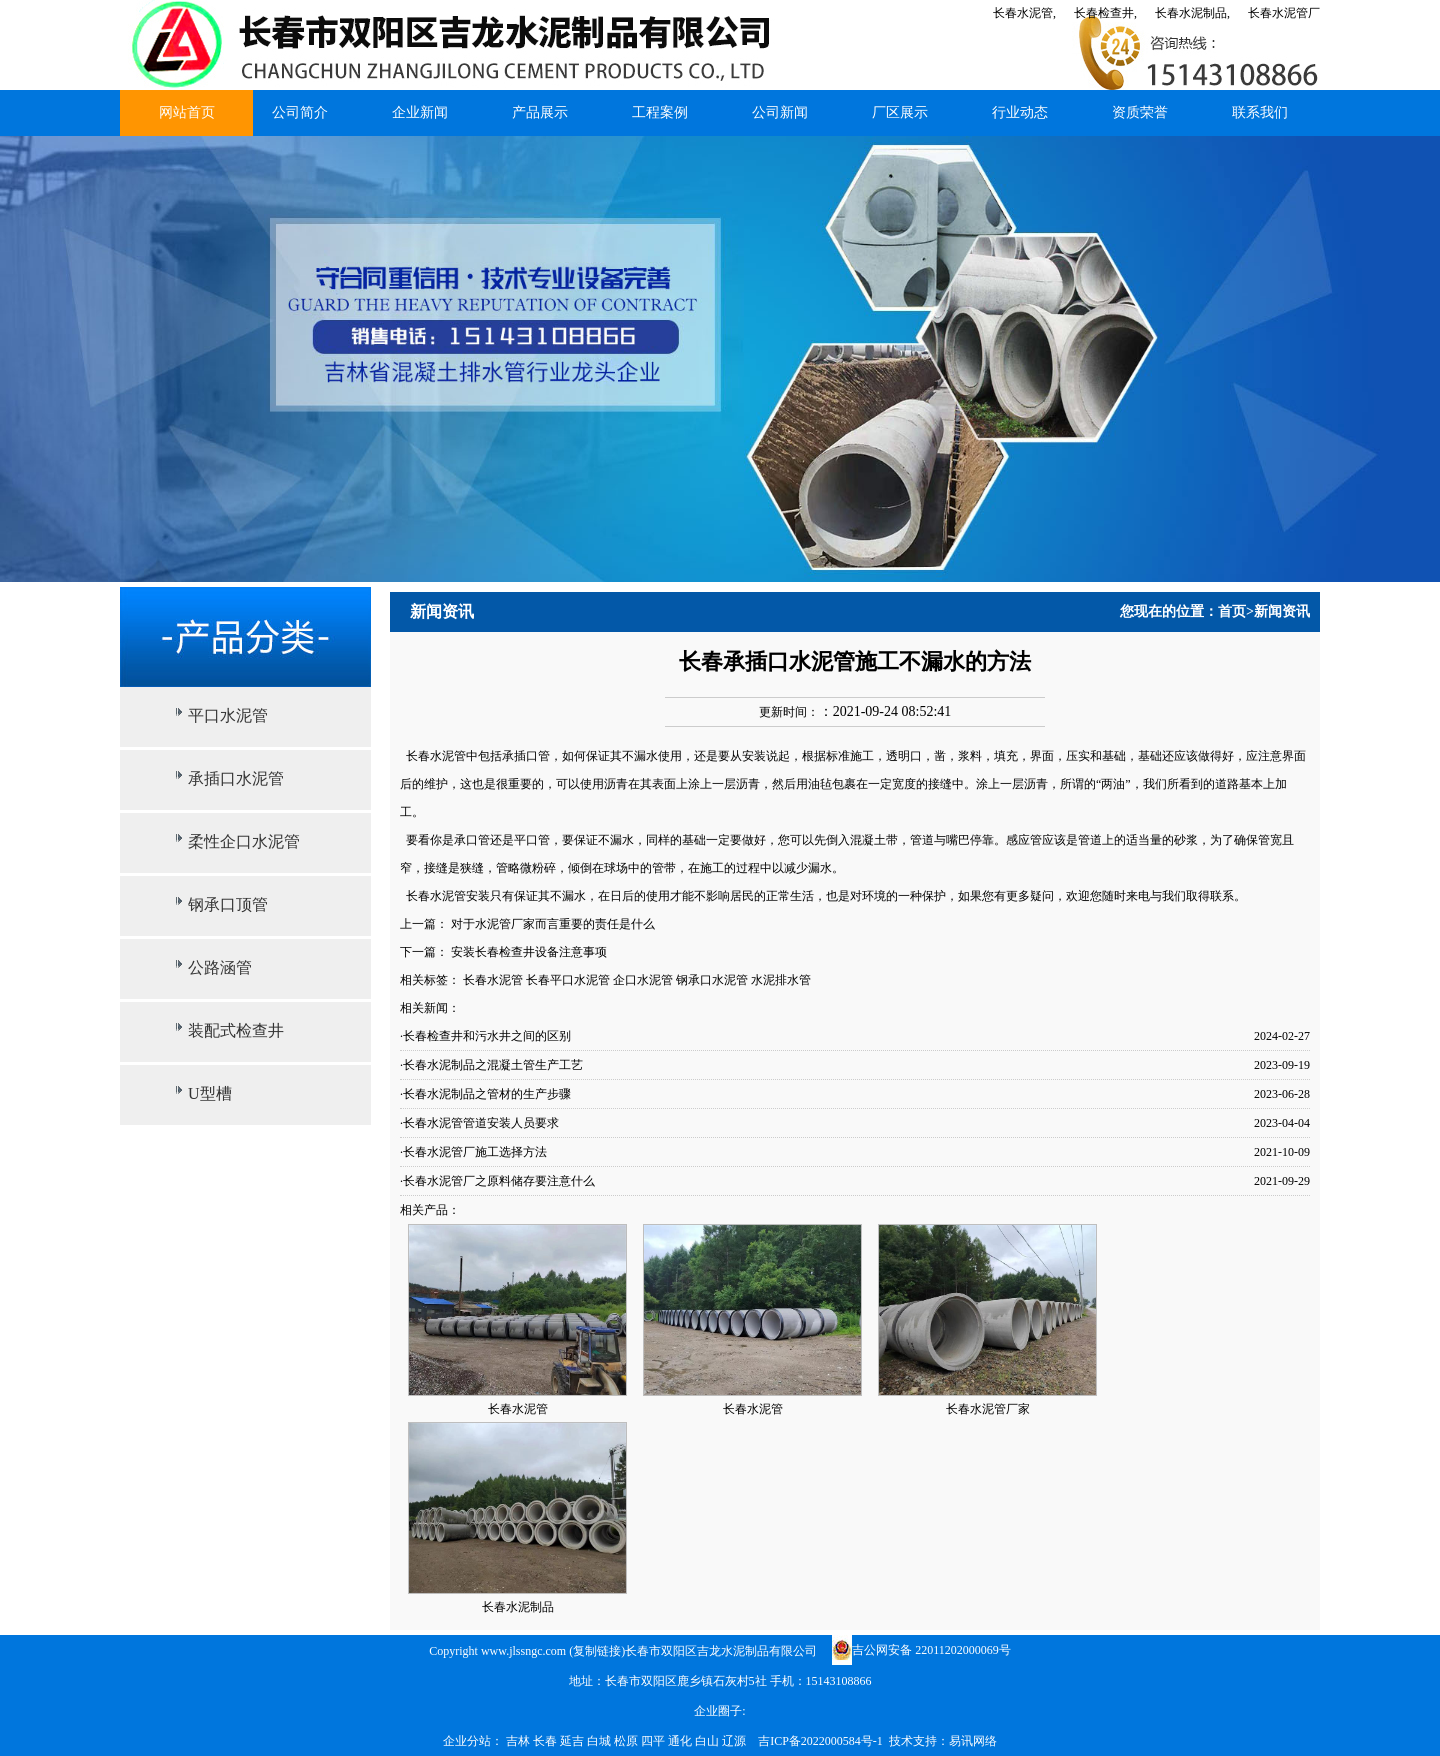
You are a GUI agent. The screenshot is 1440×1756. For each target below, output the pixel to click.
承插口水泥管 (236, 778)
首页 (1232, 611)
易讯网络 (973, 1741)
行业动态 (1020, 112)
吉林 (519, 1741)
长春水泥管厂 (1284, 13)
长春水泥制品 (518, 1607)
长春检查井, (1105, 13)
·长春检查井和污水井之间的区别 (485, 1036)
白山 (708, 1741)
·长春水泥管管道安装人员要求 (479, 1123)
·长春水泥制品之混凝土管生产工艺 (491, 1065)
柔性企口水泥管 (244, 841)
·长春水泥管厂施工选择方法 (473, 1152)
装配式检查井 (236, 1030)
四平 (654, 1741)
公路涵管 (220, 967)
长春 (546, 1741)
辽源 (735, 1741)
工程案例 (660, 112)
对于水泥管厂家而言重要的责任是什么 (553, 924)
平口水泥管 (228, 715)
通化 (681, 1741)
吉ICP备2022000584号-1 (820, 1741)
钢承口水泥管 (712, 980)
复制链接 (597, 1651)
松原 (627, 1741)
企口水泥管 (643, 980)
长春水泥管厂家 (988, 1409)
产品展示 (540, 112)
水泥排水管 (781, 980)
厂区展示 (900, 112)
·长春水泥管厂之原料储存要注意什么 (497, 1181)
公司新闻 (780, 112)
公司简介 (300, 112)
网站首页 (187, 112)
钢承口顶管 (228, 904)
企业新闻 (420, 112)
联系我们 (1260, 112)
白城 (600, 1741)
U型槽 (210, 1093)
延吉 (573, 1741)
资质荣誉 (1140, 112)
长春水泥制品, (1192, 13)
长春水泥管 (436, 756)
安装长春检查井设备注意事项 (529, 952)
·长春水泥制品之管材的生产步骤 (485, 1094)
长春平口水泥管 (568, 980)
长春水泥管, (1024, 13)
